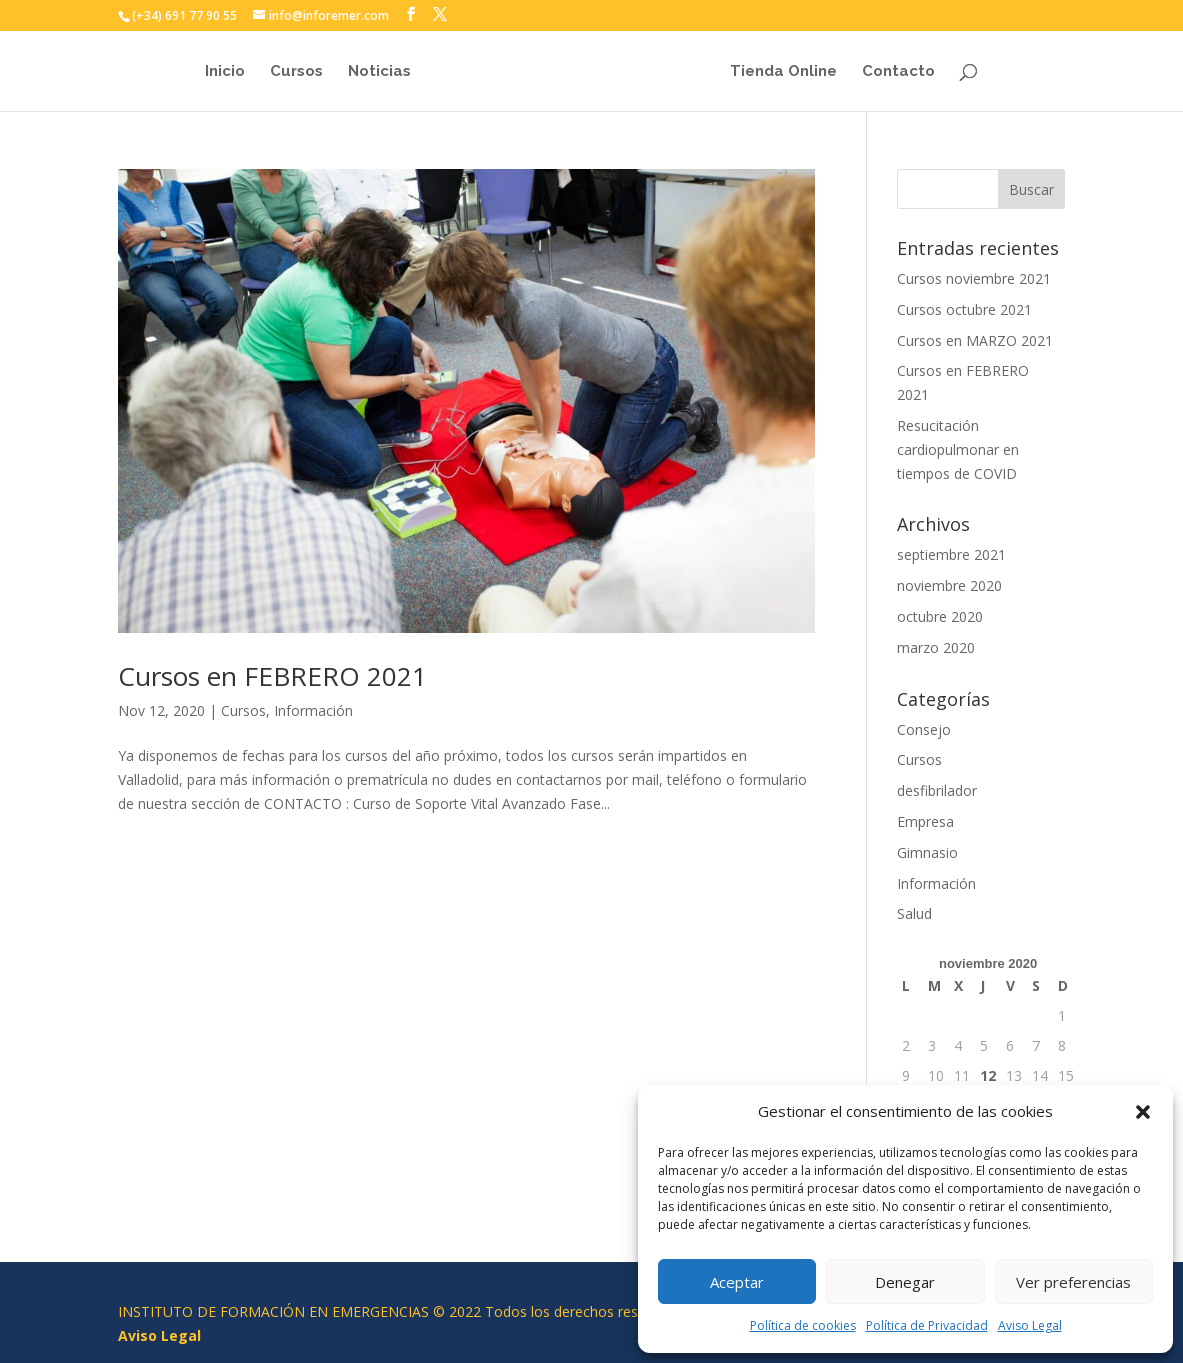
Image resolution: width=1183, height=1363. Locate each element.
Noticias (374, 72)
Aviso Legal (1030, 1325)
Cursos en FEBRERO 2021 (272, 676)
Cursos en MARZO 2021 (975, 340)
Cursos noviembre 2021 (974, 278)
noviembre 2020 (949, 585)
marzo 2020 (936, 647)
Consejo (924, 729)
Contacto (903, 72)
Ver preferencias (1073, 1282)
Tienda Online (788, 72)
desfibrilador (937, 790)
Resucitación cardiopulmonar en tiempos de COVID (958, 449)
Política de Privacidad (927, 1325)
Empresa (925, 821)
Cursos (291, 72)
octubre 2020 (940, 616)
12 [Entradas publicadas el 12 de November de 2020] (988, 1075)
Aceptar (737, 1282)
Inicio (220, 72)
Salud (914, 913)
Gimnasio (927, 852)
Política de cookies (803, 1325)
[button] (1143, 1112)
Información (313, 710)
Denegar (905, 1282)
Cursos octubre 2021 (964, 309)
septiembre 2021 (951, 554)
